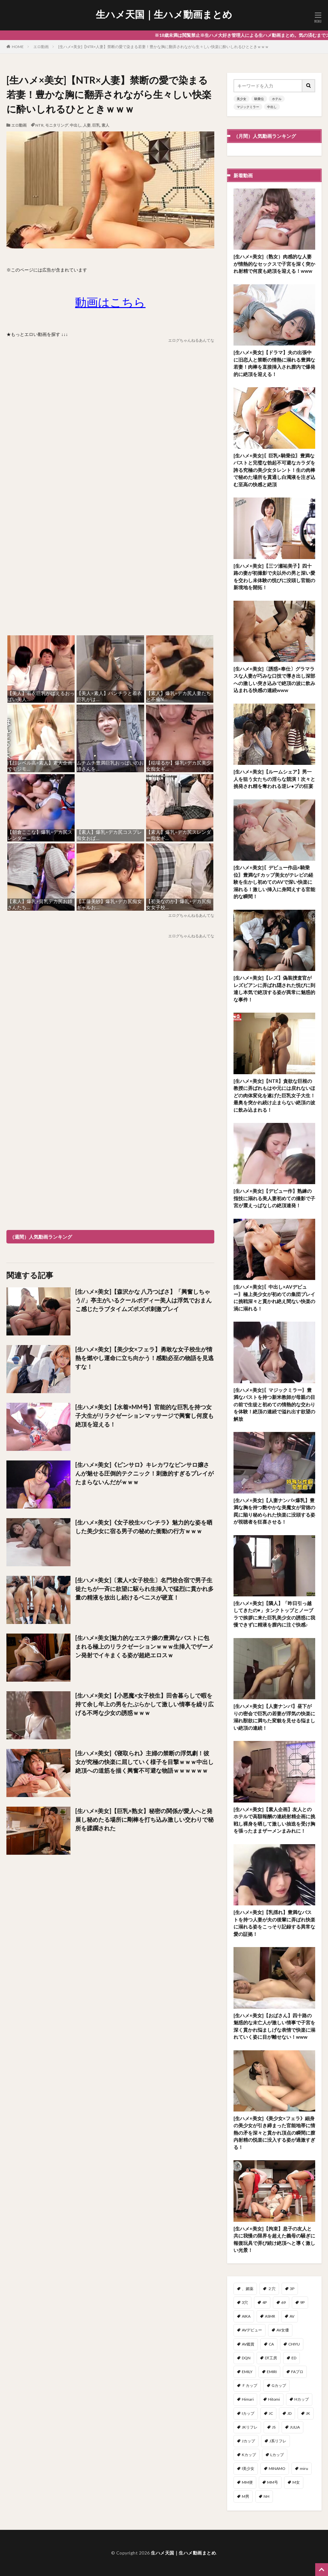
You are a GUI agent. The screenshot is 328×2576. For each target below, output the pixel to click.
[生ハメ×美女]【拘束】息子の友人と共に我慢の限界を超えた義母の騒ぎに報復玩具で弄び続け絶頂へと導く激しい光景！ (274, 2239)
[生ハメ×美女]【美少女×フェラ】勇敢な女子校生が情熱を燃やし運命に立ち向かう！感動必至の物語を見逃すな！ (144, 1358)
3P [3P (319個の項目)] (292, 2288)
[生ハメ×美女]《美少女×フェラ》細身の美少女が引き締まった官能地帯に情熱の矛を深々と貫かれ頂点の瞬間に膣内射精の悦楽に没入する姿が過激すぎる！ (274, 2132)
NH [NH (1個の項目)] (266, 2496)
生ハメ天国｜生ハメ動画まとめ (164, 14)
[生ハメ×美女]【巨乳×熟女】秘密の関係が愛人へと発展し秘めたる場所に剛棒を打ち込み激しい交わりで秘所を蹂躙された (144, 1819)
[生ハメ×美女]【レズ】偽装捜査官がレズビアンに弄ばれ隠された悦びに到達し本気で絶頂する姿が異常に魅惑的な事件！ (274, 988)
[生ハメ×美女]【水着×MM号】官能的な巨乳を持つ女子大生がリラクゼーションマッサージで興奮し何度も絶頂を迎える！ (144, 1415)
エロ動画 (41, 46)
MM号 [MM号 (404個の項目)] (272, 2482)
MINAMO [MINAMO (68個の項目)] (277, 2468)
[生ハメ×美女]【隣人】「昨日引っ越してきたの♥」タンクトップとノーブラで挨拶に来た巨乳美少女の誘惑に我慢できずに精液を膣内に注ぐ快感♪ (274, 1614)
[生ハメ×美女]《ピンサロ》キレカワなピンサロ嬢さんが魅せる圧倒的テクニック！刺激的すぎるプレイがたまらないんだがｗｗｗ (144, 1473)
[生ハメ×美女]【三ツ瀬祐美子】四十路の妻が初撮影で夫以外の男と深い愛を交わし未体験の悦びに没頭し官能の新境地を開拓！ (274, 576)
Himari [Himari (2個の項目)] (248, 2399)
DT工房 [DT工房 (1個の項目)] (271, 2357)
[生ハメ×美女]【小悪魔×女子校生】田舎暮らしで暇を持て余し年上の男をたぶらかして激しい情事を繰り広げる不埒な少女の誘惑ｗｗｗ (144, 1704)
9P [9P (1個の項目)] (302, 2302)
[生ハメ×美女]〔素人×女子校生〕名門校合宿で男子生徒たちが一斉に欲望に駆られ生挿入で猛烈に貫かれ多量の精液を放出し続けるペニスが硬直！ (144, 1589)
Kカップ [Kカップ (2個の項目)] (249, 2454)
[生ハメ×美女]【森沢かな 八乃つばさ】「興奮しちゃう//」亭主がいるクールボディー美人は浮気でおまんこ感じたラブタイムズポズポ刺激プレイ (143, 1300)
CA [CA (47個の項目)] (271, 2344)
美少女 (241, 99)
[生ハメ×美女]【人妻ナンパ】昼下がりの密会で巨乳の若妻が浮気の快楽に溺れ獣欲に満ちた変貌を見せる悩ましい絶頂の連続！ (274, 1717)
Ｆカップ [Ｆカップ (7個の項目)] (249, 2385)
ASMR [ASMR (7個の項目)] (270, 2316)
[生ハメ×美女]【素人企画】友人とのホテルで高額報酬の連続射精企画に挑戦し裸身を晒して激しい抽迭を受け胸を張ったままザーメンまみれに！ (274, 1820)
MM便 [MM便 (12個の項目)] (247, 2482)
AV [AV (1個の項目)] (292, 2316)
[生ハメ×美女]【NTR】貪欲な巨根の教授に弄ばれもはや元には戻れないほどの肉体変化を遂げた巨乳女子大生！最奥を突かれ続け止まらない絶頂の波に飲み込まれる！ (274, 1095)
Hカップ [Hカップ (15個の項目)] (301, 2399)
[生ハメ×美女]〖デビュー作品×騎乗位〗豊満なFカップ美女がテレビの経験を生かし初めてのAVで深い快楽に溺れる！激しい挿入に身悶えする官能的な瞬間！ (274, 882)
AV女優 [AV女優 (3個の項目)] (282, 2330)
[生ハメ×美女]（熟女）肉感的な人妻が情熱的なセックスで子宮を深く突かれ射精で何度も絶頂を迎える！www (274, 264)
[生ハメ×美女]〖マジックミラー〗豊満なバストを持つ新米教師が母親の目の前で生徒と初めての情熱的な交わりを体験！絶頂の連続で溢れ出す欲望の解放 (274, 1404)
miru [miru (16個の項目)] (304, 2468)
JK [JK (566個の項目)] (308, 2413)
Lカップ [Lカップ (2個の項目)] (277, 2454)
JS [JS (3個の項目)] (273, 2427)
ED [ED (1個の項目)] (293, 2357)
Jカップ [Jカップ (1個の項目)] (248, 2440)
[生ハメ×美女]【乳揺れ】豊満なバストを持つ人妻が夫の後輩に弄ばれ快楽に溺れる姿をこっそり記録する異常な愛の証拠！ (274, 1923)
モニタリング (56, 125)
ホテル (277, 99)
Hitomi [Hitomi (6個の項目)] (274, 2399)
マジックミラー (248, 107)
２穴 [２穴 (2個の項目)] (271, 2288)
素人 (105, 125)
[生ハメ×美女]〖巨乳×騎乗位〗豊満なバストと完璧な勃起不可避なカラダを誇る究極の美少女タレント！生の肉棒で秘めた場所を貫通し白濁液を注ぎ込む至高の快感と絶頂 (274, 470)
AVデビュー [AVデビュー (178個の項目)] (252, 2330)
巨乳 (96, 125)
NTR (39, 125)
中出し (75, 125)
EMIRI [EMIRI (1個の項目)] (272, 2371)
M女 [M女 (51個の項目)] (296, 2482)
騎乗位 (259, 99)
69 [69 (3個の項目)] (283, 2302)
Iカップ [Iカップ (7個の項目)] (248, 2413)
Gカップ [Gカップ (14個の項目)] (279, 2385)
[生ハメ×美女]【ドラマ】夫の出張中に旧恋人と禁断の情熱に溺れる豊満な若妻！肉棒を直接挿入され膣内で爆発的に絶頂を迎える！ (274, 363)
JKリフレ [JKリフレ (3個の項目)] (250, 2427)
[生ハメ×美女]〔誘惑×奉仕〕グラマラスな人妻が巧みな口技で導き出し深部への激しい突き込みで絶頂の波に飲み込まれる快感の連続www (274, 679)
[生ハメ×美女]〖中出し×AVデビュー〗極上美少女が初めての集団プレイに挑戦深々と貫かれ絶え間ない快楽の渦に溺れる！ (274, 1297)
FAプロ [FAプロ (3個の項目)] (297, 2371)
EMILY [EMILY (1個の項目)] (247, 2371)
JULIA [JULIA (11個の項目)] (295, 2427)
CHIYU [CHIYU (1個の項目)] (294, 2344)
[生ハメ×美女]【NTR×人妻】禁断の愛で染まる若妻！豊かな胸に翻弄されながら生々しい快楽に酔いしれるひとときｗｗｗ (163, 46)
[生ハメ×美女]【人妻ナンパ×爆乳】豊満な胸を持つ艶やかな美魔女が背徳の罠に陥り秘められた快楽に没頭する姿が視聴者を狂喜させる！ (274, 1511)
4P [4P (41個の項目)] (264, 2302)
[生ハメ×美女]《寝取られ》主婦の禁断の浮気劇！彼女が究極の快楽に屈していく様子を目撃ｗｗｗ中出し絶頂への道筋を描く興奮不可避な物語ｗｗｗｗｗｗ (144, 1762)
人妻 (87, 125)
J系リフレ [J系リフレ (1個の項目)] (277, 2440)
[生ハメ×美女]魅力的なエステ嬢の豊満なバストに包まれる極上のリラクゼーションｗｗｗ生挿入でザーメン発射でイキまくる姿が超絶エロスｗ (144, 1646)
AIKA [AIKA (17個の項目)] (246, 2316)
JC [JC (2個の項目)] (271, 2413)
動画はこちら (110, 302)
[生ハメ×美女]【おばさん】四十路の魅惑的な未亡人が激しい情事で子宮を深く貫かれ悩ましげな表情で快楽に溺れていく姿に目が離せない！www (274, 2026)
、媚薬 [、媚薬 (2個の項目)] (247, 2288)
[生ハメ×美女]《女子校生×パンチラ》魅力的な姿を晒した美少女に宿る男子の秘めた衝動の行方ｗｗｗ (143, 1527)
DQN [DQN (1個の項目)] (246, 2357)
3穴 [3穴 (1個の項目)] (245, 2302)
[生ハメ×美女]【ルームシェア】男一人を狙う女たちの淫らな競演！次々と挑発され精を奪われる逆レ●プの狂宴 (274, 779)
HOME (18, 46)
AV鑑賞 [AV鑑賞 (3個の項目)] (248, 2344)
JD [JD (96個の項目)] (289, 2413)
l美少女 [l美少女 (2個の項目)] (248, 2468)
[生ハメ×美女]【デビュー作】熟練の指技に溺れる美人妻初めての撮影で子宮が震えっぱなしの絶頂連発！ (274, 1198)
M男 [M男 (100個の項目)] (245, 2496)
